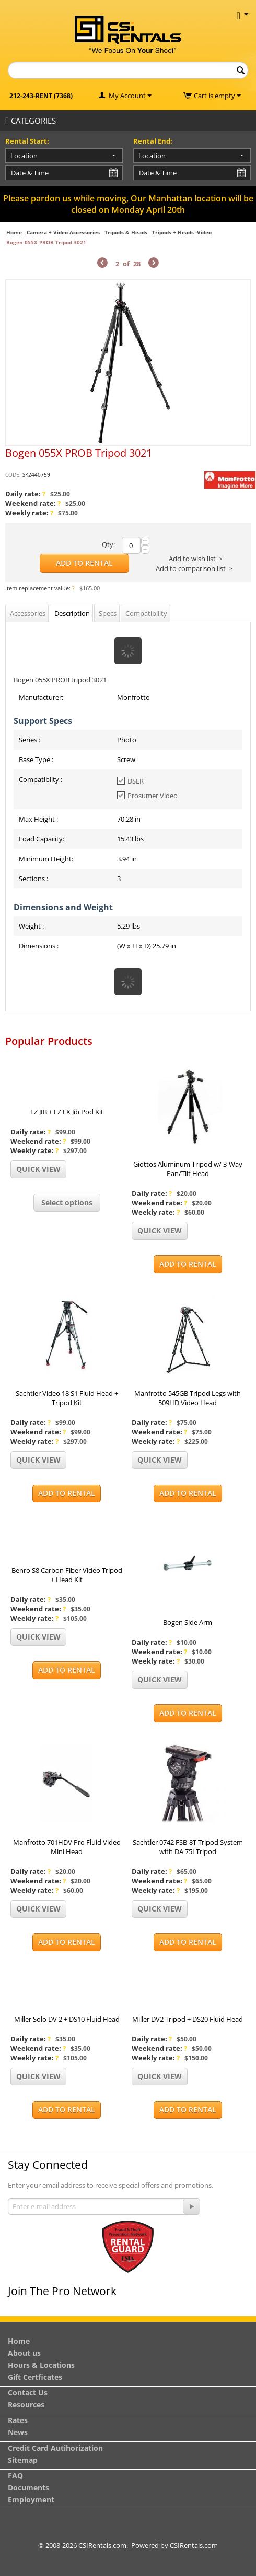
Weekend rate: (33, 503)
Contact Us (28, 2392)
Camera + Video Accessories (63, 232)
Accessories (27, 613)
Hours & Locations (41, 2365)
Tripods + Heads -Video (182, 232)
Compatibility (146, 613)
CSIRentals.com (194, 2545)
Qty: (108, 544)
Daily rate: (25, 493)
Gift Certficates (35, 2377)
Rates (18, 2420)
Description (72, 613)
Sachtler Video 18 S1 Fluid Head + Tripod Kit (67, 1397)
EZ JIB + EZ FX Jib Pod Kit (66, 1112)
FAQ (15, 2475)
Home (14, 232)
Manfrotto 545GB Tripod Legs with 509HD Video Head (187, 1397)
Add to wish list (192, 558)
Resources (26, 2404)
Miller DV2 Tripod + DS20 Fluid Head (187, 2019)
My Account (127, 95)
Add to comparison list (191, 568)
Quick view (38, 1169)
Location (24, 155)
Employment (31, 2499)
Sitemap (23, 2460)
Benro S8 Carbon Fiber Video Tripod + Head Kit (66, 1574)
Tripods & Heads (125, 232)
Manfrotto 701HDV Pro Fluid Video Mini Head (67, 1846)
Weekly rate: (29, 512)
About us (24, 2353)
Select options (66, 1202)
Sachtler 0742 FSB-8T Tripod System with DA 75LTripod (188, 1846)
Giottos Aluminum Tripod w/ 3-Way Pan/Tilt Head (187, 1168)
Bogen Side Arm (187, 1622)
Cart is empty (217, 95)
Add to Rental (84, 563)
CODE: (13, 474)
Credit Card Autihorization (55, 2448)
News (18, 2432)
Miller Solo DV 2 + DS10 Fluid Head (67, 2019)
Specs (108, 613)
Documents (28, 2487)
